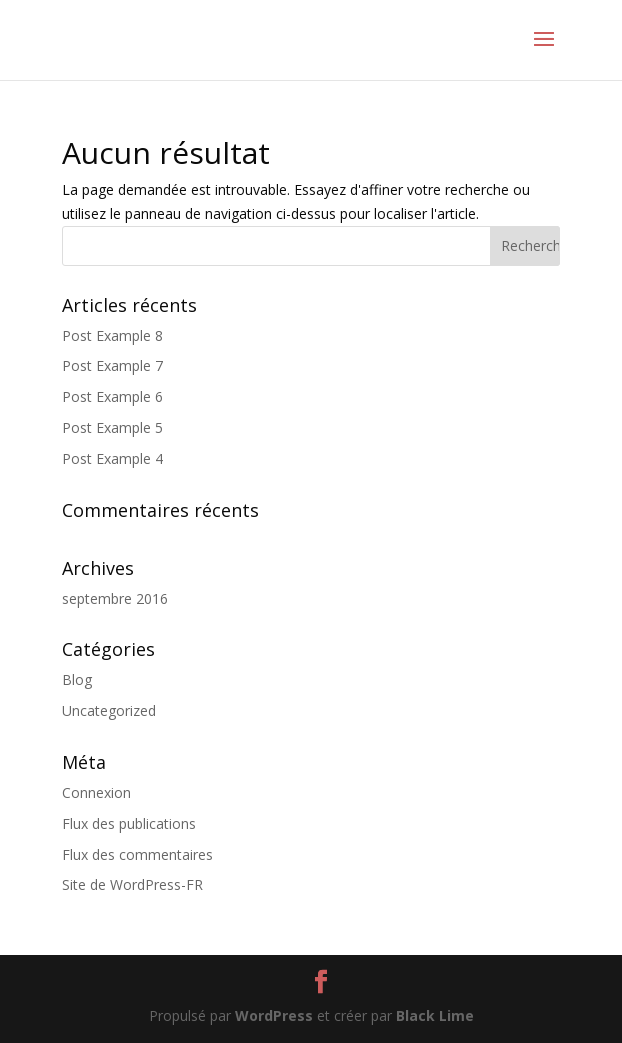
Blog (77, 679)
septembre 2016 (115, 598)
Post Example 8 (112, 335)
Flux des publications (129, 823)
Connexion (96, 792)
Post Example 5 (112, 427)
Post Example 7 (112, 365)
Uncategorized (109, 710)
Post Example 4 (112, 458)
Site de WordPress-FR (132, 884)
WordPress (274, 1015)
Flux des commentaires (137, 854)
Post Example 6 (112, 396)
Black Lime (435, 1015)
